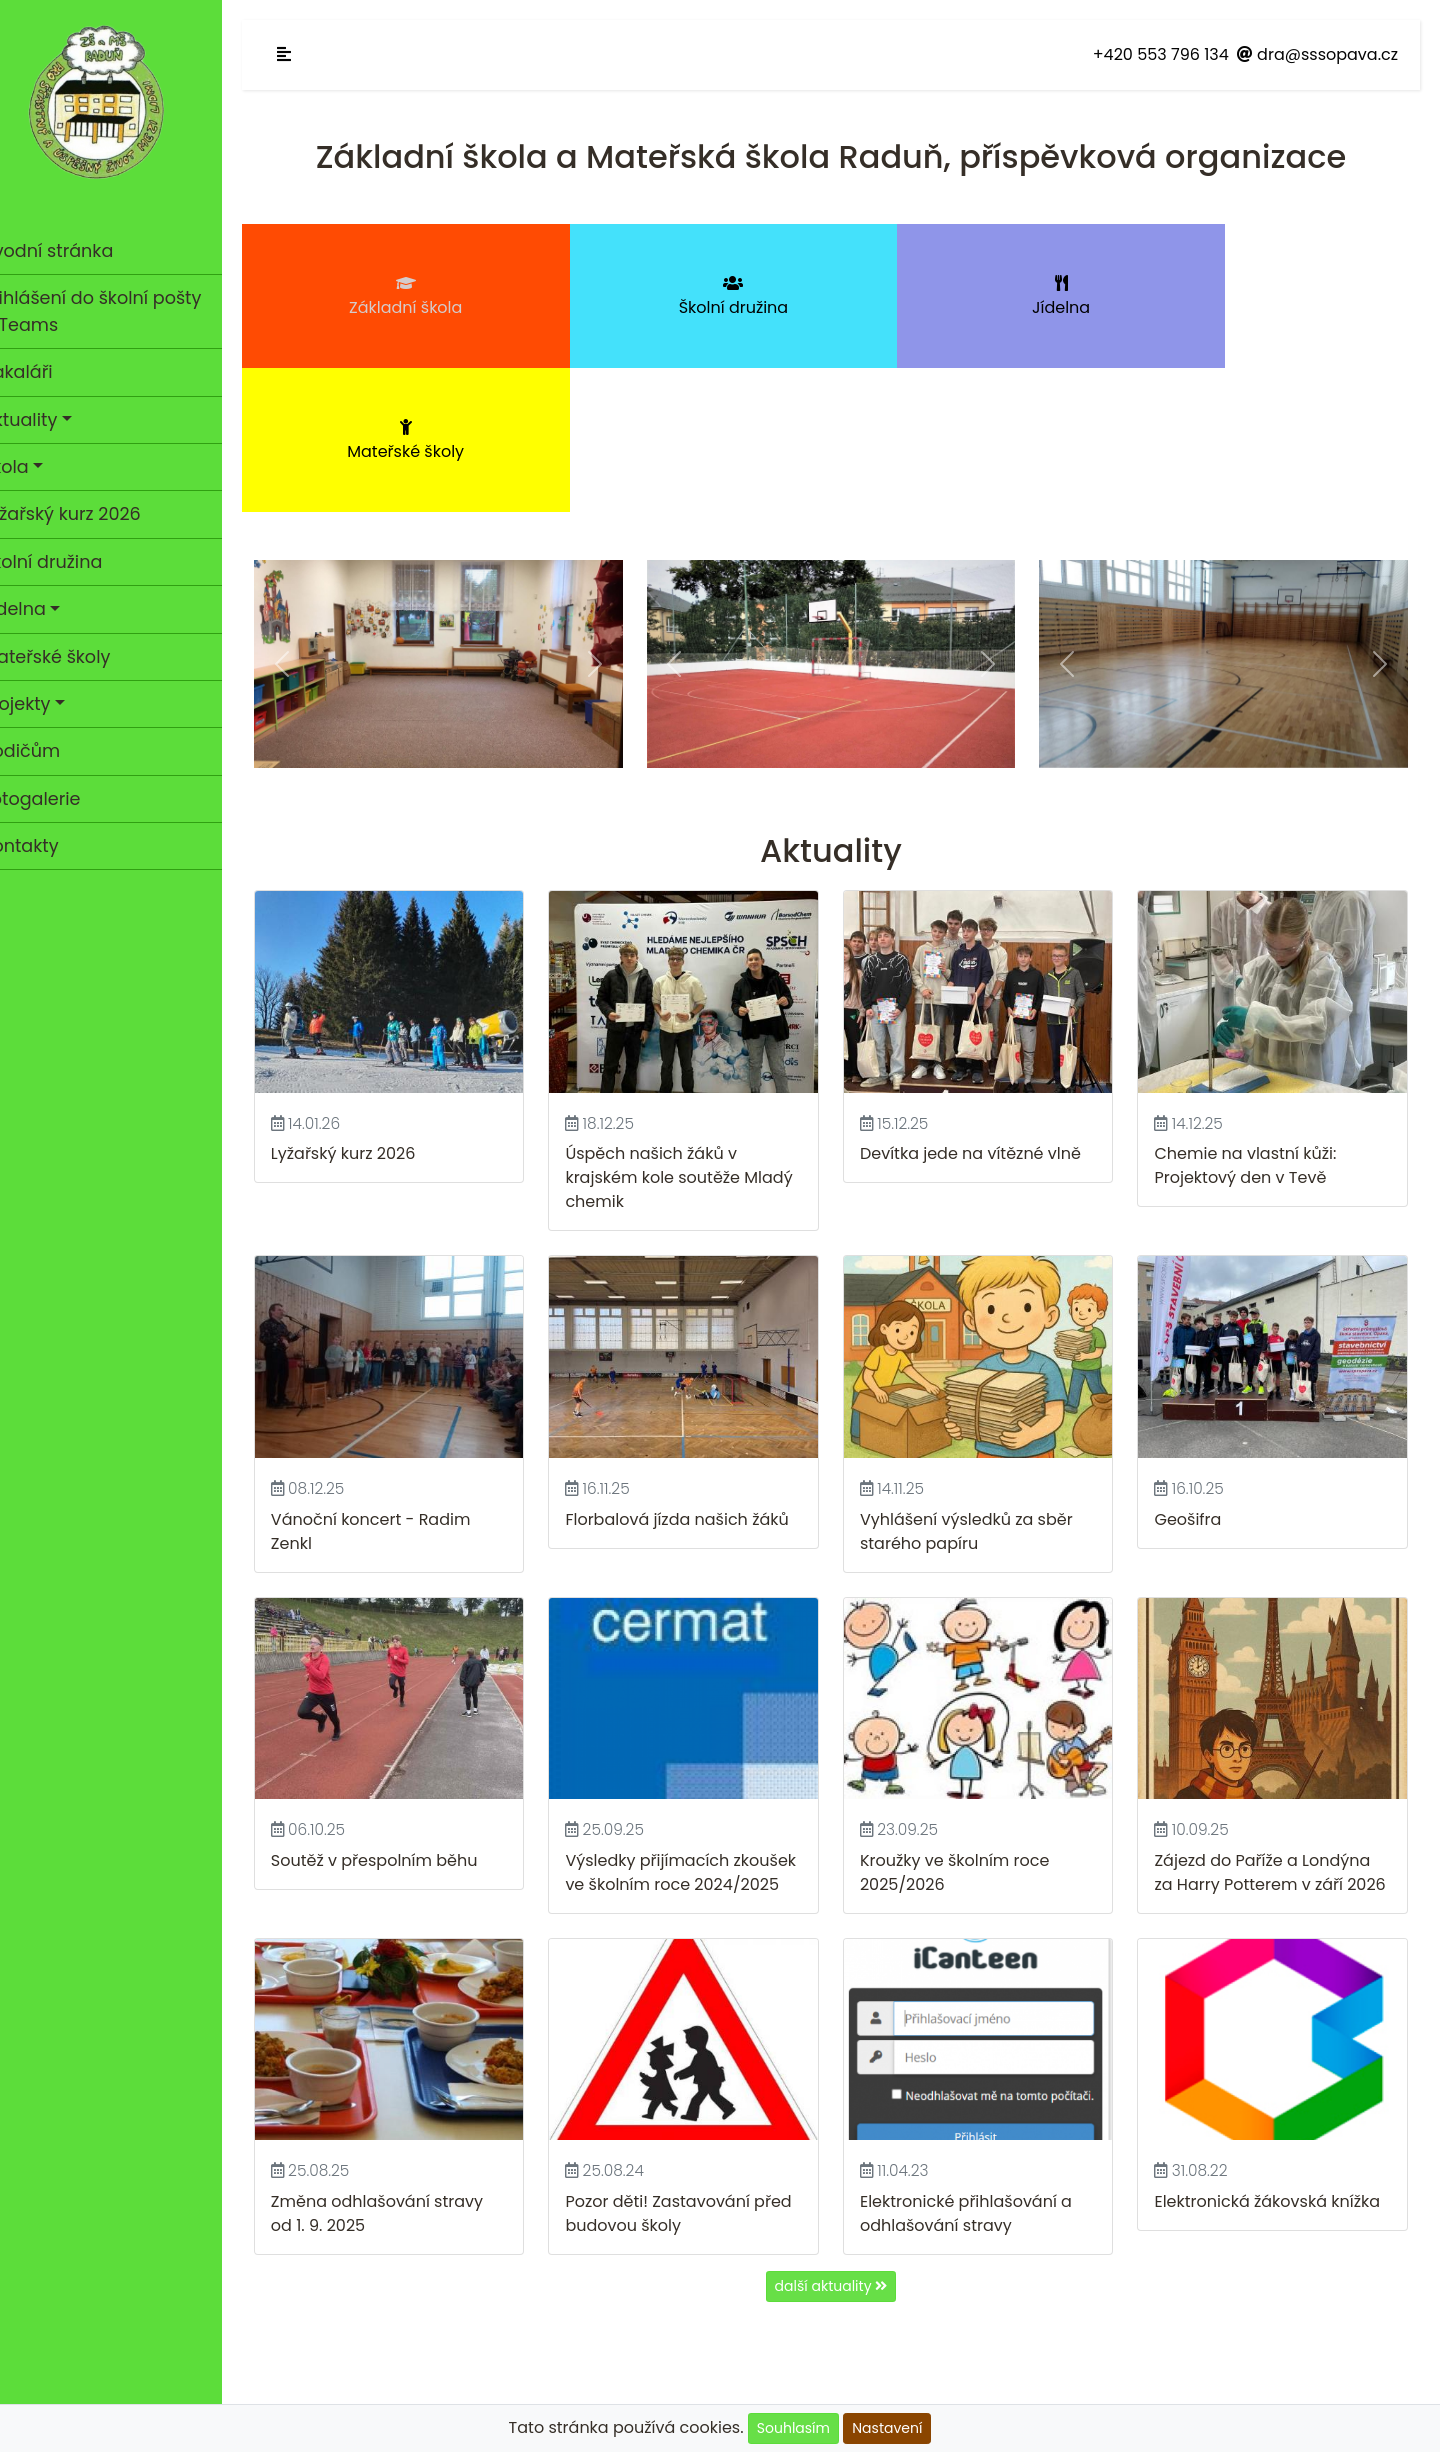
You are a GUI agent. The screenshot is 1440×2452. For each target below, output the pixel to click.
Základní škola (413, 297)
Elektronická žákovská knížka (1275, 2055)
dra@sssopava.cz (1317, 54)
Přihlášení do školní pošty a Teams (120, 311)
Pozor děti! (630, 2055)
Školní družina (70, 562)
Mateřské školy (74, 657)
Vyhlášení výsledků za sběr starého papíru (980, 1371)
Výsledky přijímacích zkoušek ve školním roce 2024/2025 (683, 1719)
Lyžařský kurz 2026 (89, 514)
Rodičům (49, 751)
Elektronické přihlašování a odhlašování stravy (980, 2067)
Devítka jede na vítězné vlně (984, 999)
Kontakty (48, 846)
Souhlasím (793, 2428)
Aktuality (47, 420)
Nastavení (887, 2428)
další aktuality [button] (845, 2140)
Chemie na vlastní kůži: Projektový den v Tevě (1253, 1011)
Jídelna (42, 609)
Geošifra (1195, 1359)
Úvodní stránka (115, 250)
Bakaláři (45, 372)
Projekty (44, 704)
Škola (33, 467)
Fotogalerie (59, 799)
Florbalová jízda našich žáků (698, 1359)
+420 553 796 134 (1161, 54)
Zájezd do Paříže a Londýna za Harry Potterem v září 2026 (1270, 1719)
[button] (309, 517)
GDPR (845, 2347)
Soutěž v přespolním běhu (402, 1695)
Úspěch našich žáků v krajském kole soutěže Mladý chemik (700, 1023)
